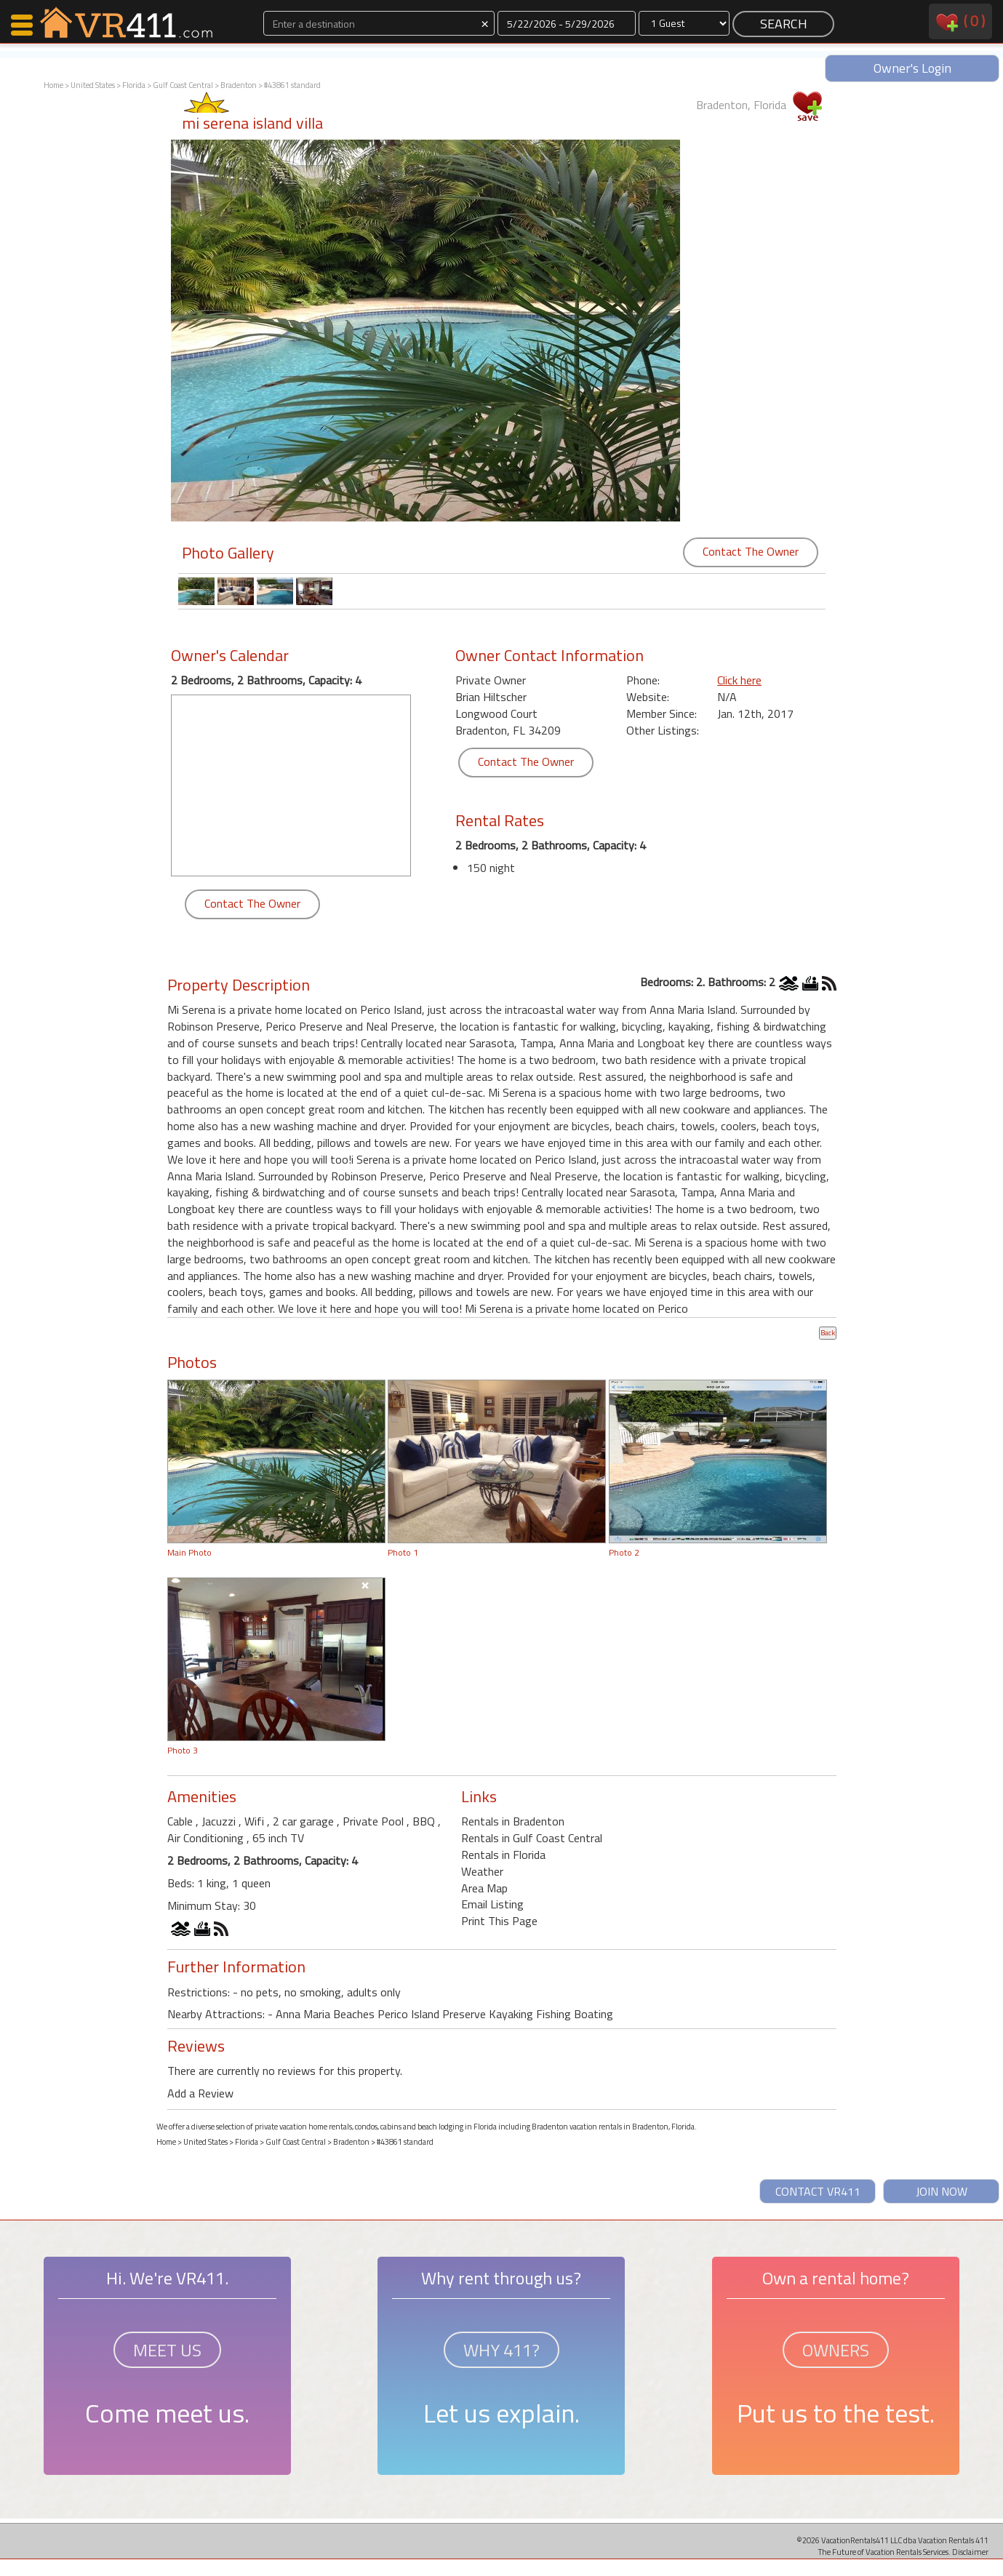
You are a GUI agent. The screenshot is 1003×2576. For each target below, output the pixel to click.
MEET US (167, 2350)
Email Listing (492, 1904)
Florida (133, 85)
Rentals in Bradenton (512, 1821)
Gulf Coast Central (183, 85)
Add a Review (200, 2093)
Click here (739, 680)
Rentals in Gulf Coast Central (531, 1838)
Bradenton (238, 85)
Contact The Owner (751, 551)
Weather (482, 1871)
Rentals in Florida (503, 1854)
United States (93, 85)
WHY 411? (501, 2350)
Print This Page (499, 1920)
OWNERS (835, 2350)
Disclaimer (970, 2551)
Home (53, 85)
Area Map (484, 1888)
